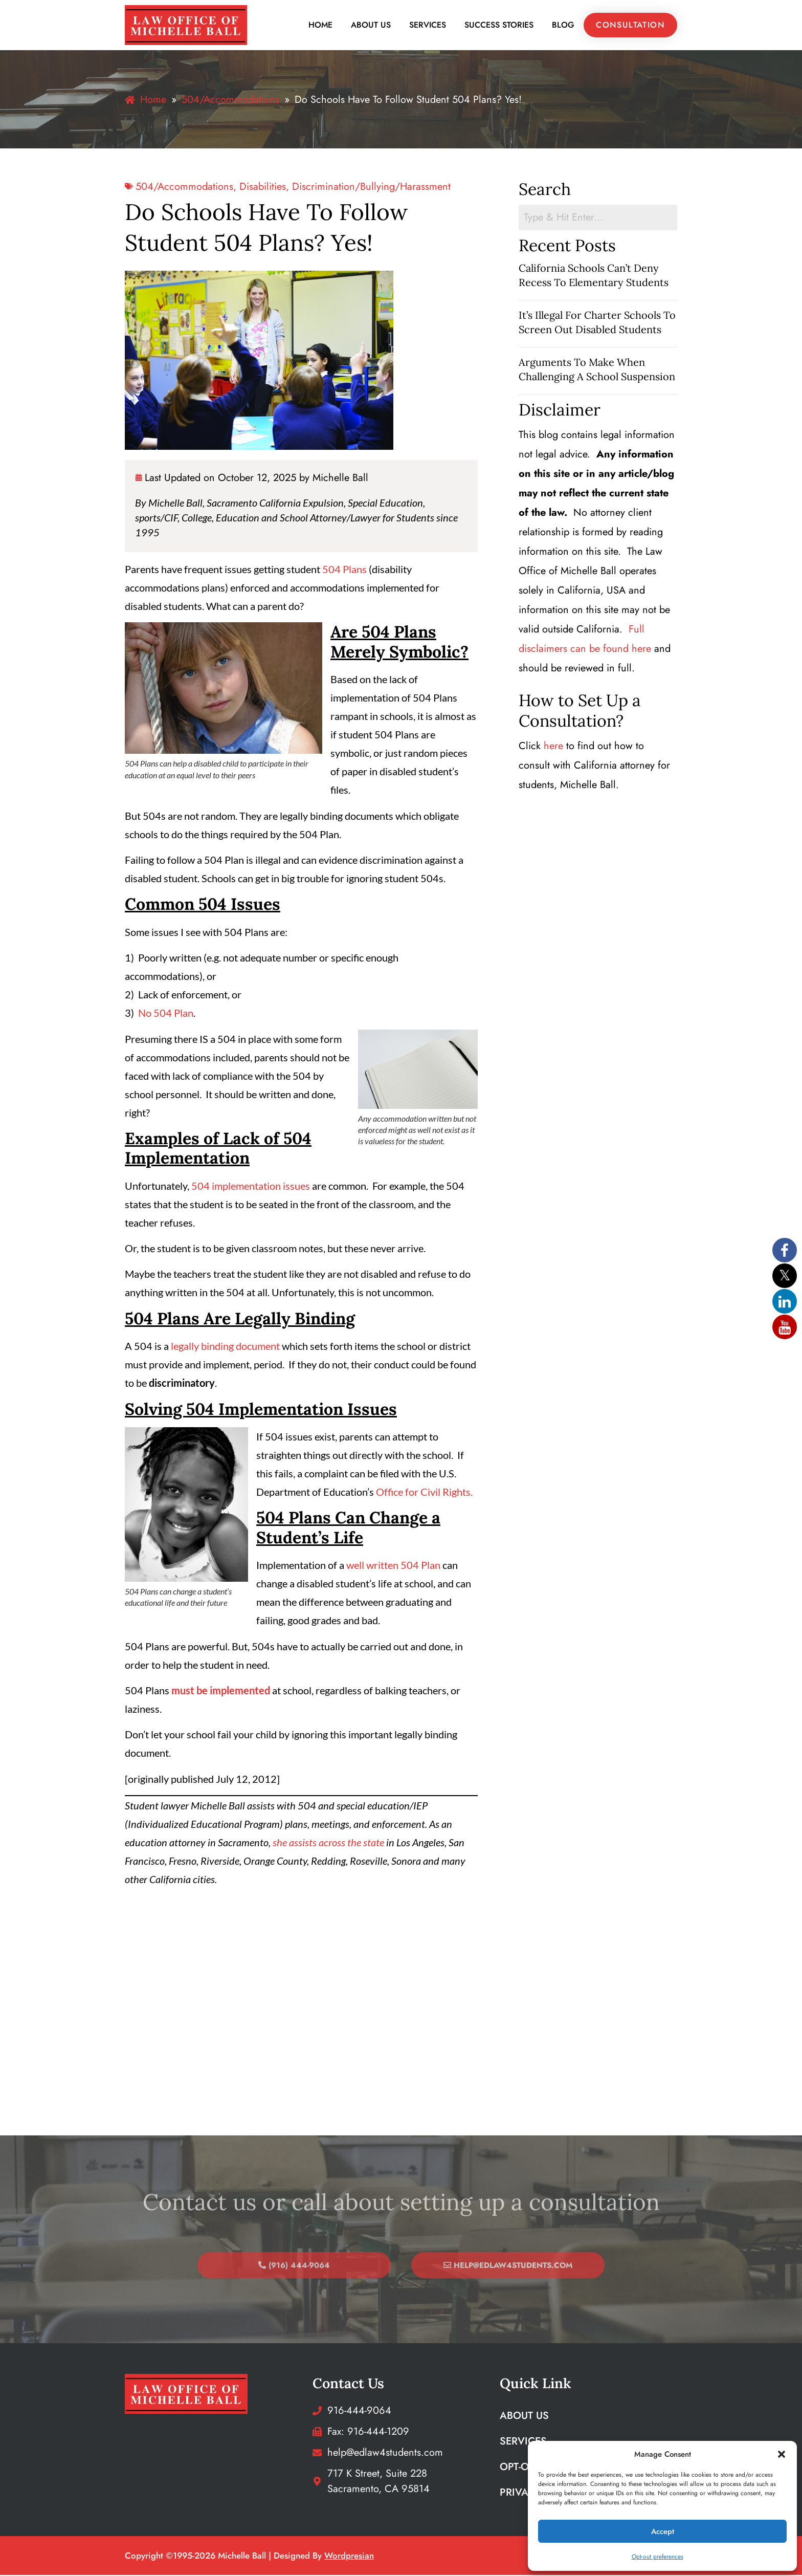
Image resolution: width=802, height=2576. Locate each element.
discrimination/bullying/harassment (371, 187)
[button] (781, 2454)
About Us (371, 25)
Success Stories (498, 25)
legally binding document (224, 1346)
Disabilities (262, 187)
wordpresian (349, 2556)
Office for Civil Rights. (423, 1492)
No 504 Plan (165, 1013)
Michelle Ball (340, 478)
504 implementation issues (250, 1186)
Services (427, 25)
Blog (563, 25)
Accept (662, 2531)
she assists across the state (328, 1843)
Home (320, 25)
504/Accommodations (184, 187)
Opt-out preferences (657, 2556)
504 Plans (344, 569)
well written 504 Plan (393, 1565)
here (553, 746)
